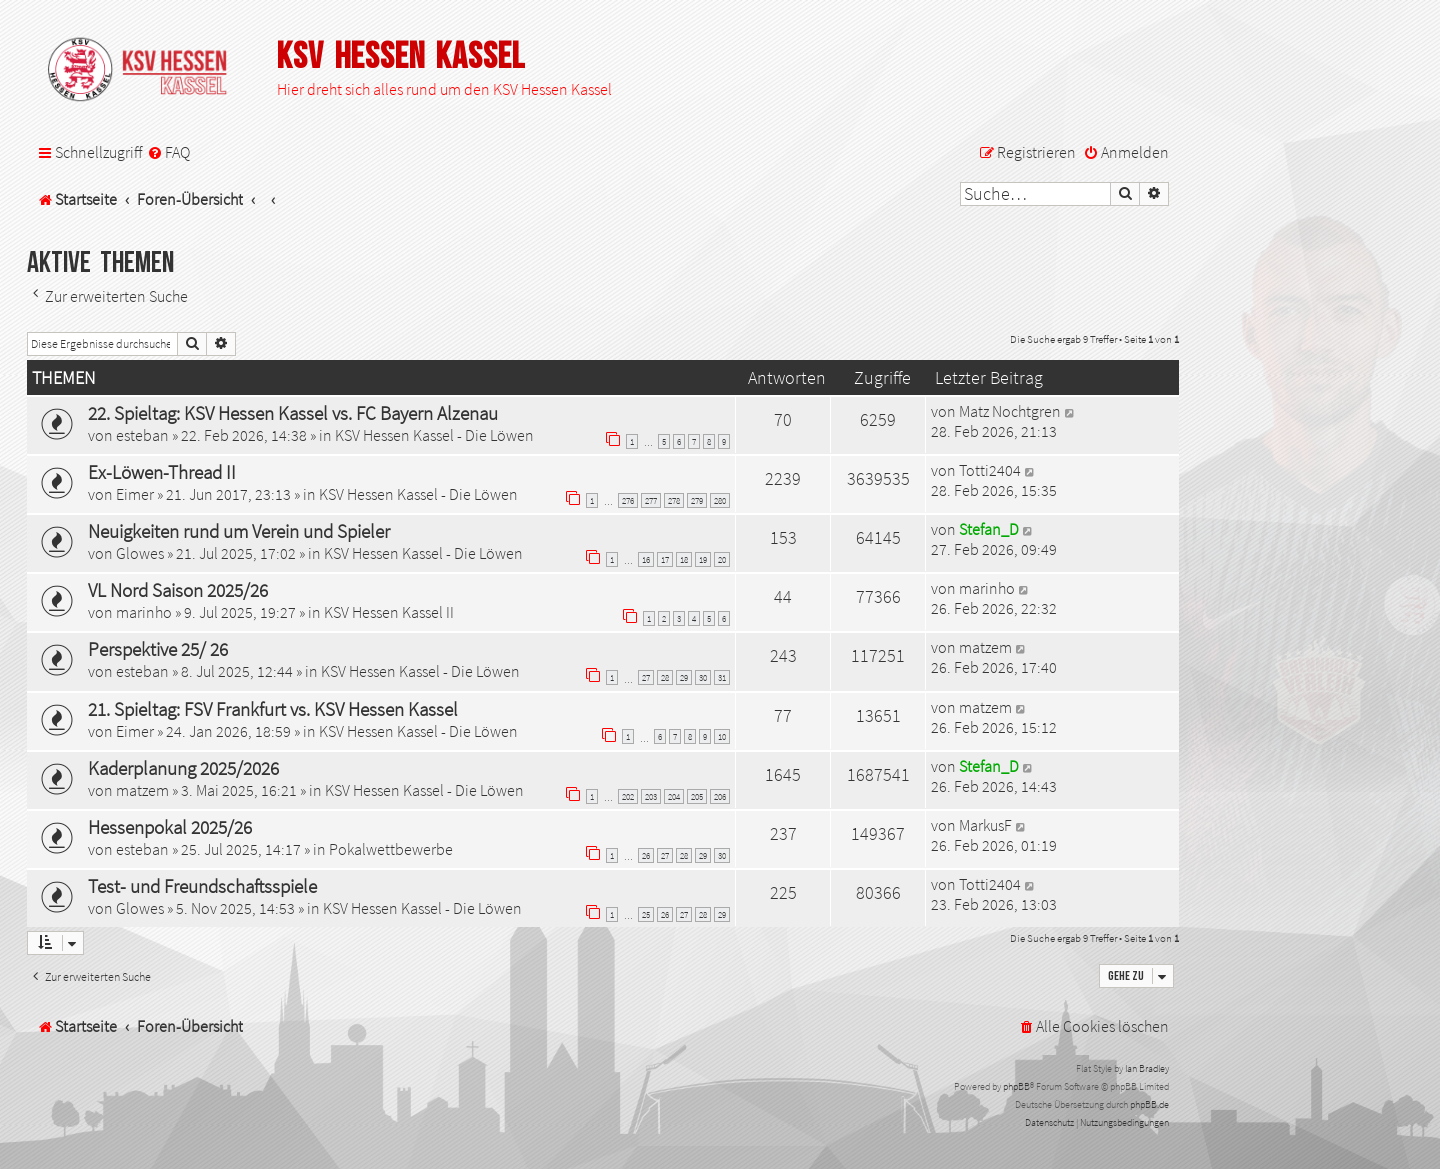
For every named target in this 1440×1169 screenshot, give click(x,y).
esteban (142, 435)
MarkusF (985, 825)
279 (697, 500)
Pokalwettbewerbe (391, 849)
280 (720, 500)
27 (646, 677)
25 (646, 914)
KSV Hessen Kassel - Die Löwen (434, 435)
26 (646, 855)
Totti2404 (990, 470)
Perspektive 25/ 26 (158, 649)
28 (665, 677)
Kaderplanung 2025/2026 (183, 768)
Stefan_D (989, 529)
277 (651, 500)
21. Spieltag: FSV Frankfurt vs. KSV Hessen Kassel (273, 709)
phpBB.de (1149, 1104)
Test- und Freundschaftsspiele (202, 886)
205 (697, 796)
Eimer (135, 494)
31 (722, 677)
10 (722, 736)
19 (703, 559)
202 (628, 796)
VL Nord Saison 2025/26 (178, 590)
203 (651, 796)
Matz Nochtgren (1010, 411)
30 (703, 677)
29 (684, 677)
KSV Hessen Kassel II (389, 612)
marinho (144, 612)
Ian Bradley (1147, 1068)
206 (720, 796)
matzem (985, 647)
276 (628, 500)
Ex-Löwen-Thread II (162, 472)
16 (646, 559)
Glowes (140, 553)
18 (684, 559)
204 (674, 796)
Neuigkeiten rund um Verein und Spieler (239, 531)
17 (665, 559)
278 (674, 500)
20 (722, 559)
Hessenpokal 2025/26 (170, 827)
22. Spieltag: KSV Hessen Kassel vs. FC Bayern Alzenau (293, 413)
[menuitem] (168, 152)
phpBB (1016, 1086)
